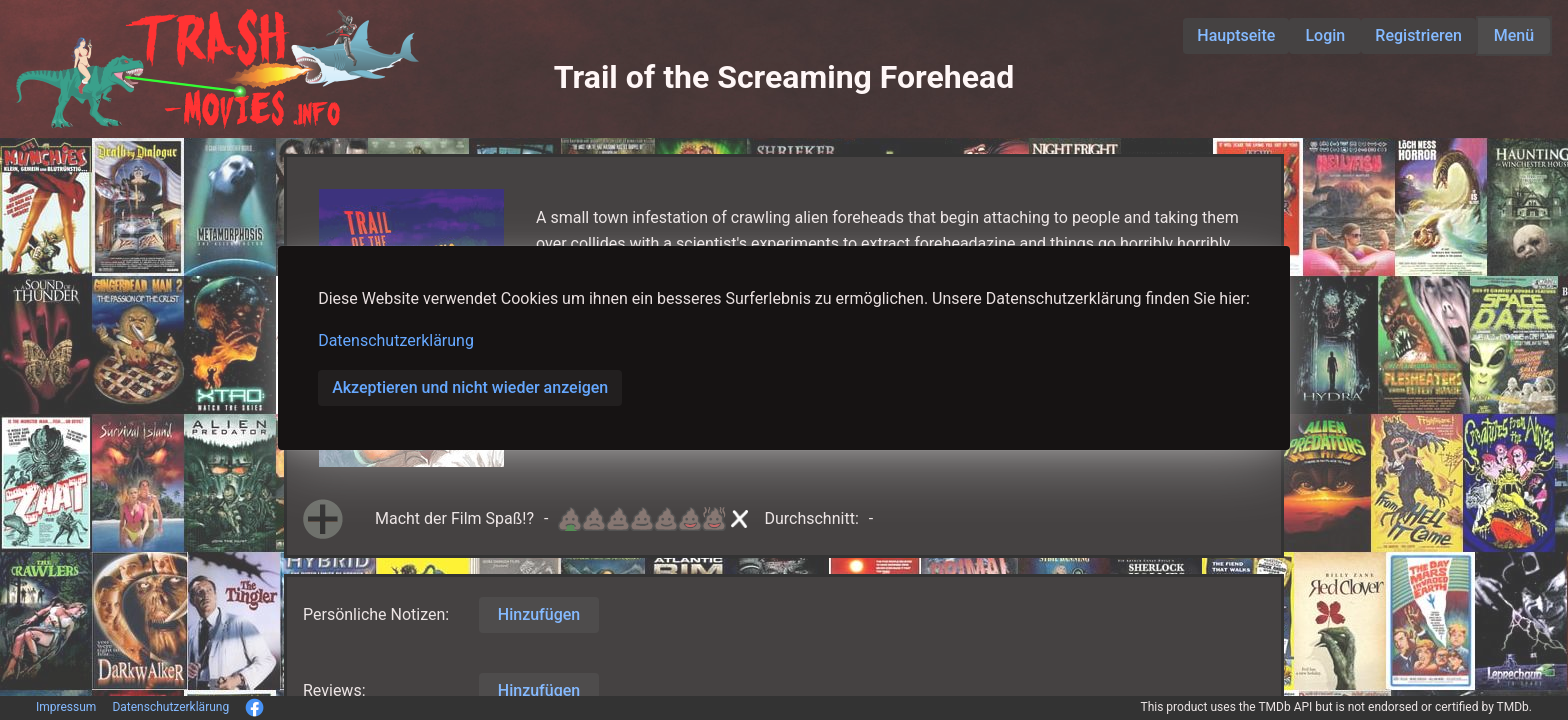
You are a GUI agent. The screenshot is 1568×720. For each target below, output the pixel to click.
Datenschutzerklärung (396, 340)
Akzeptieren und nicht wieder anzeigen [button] (470, 387)
